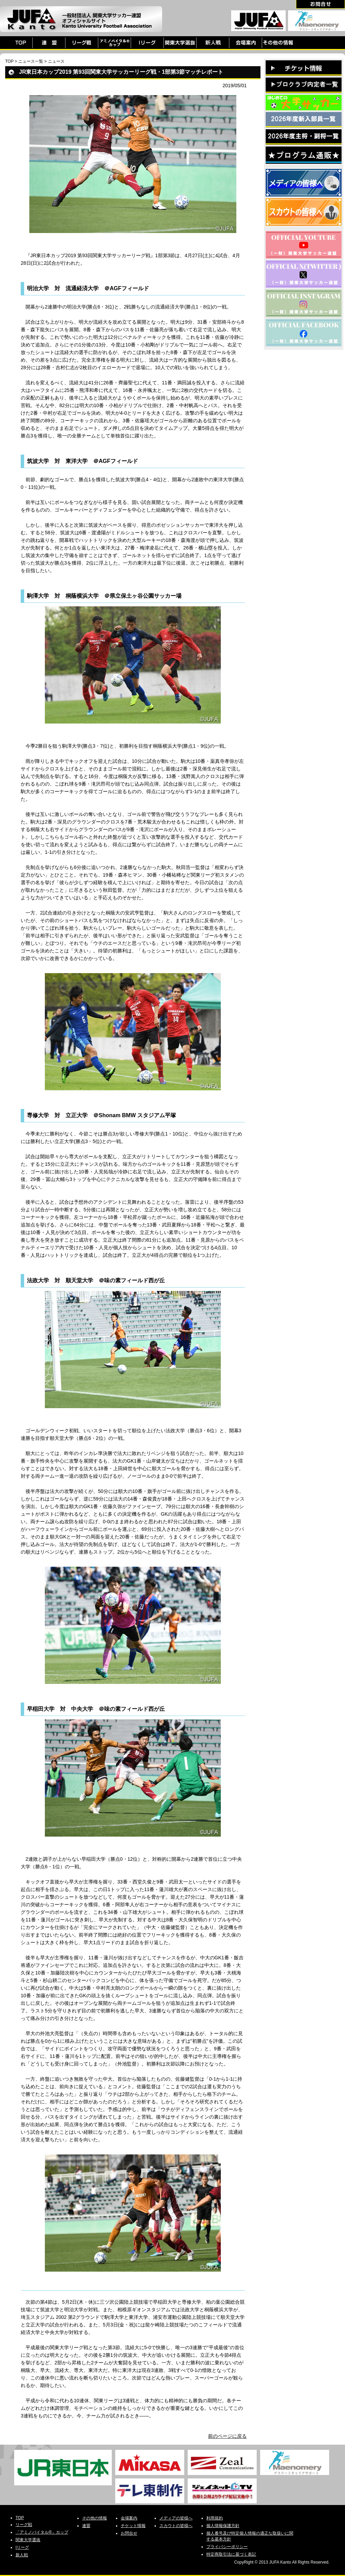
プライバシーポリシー (227, 2546)
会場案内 (129, 2518)
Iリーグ (22, 2547)
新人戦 (22, 2555)
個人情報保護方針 (222, 2525)
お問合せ (129, 2533)
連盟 (86, 2525)
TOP (9, 61)
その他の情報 (94, 2518)
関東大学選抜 (28, 2539)
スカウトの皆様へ (176, 2525)
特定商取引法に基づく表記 (231, 2554)
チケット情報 (133, 2525)
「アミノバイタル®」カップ (42, 2532)
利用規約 (214, 2518)
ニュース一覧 (30, 61)
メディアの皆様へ (176, 2518)
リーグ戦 (24, 2524)
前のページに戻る (227, 2436)
